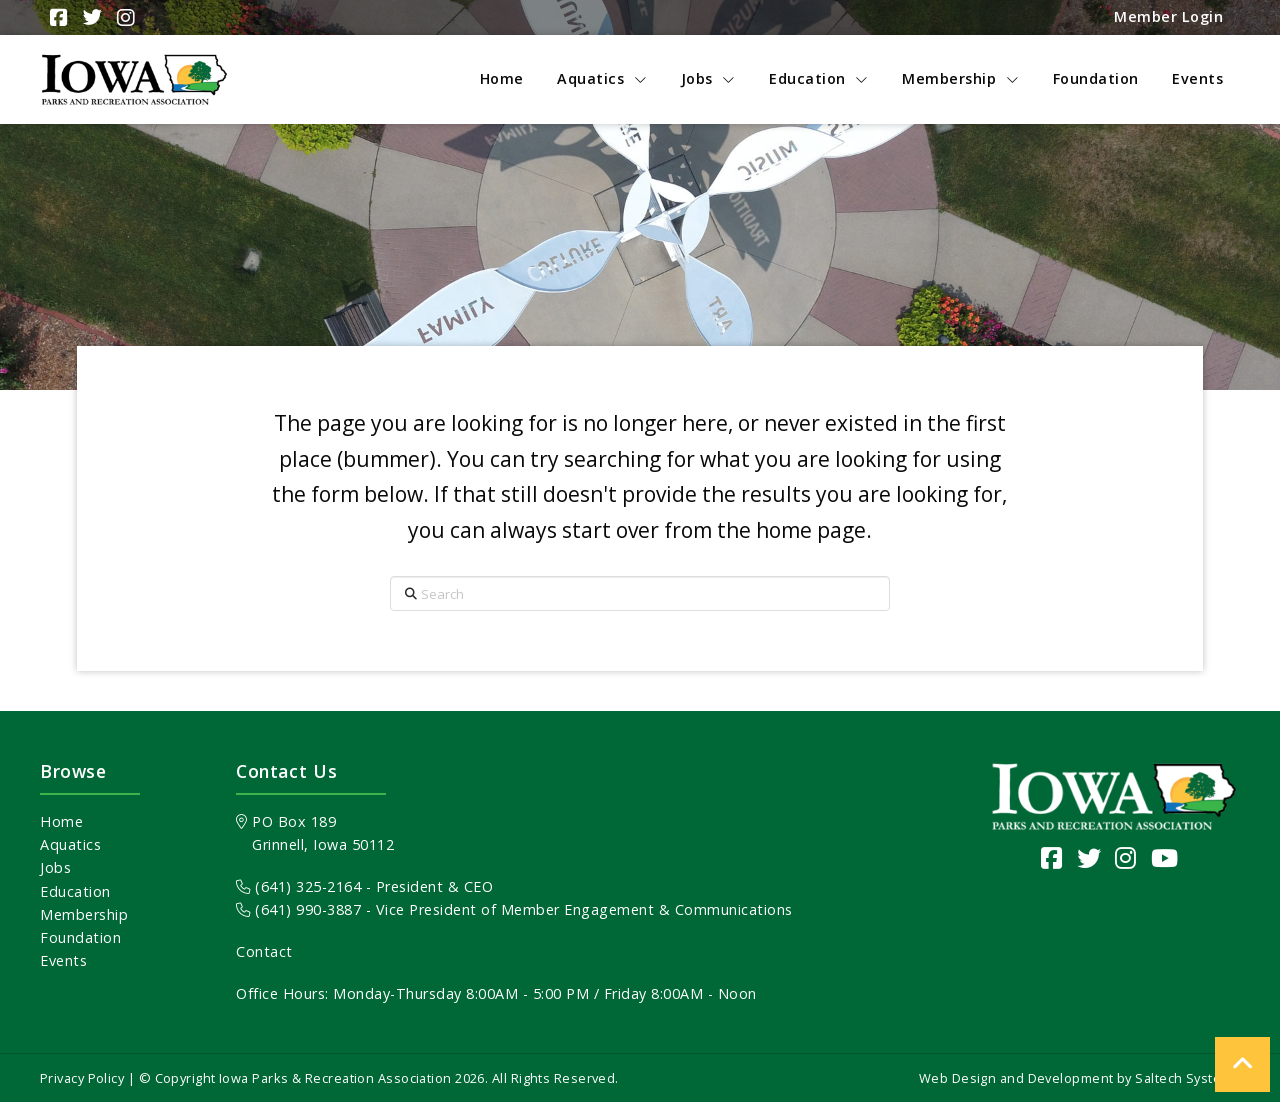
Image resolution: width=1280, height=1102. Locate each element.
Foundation (80, 937)
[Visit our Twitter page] (1089, 857)
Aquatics (70, 844)
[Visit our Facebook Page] (1052, 857)
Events (63, 960)
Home (61, 821)
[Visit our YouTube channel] (1165, 857)
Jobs (55, 867)
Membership (84, 914)
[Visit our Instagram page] (1126, 857)
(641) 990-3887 (298, 909)
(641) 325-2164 (298, 886)
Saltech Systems (1187, 1078)
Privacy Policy (82, 1078)
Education (75, 891)
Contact (264, 951)
